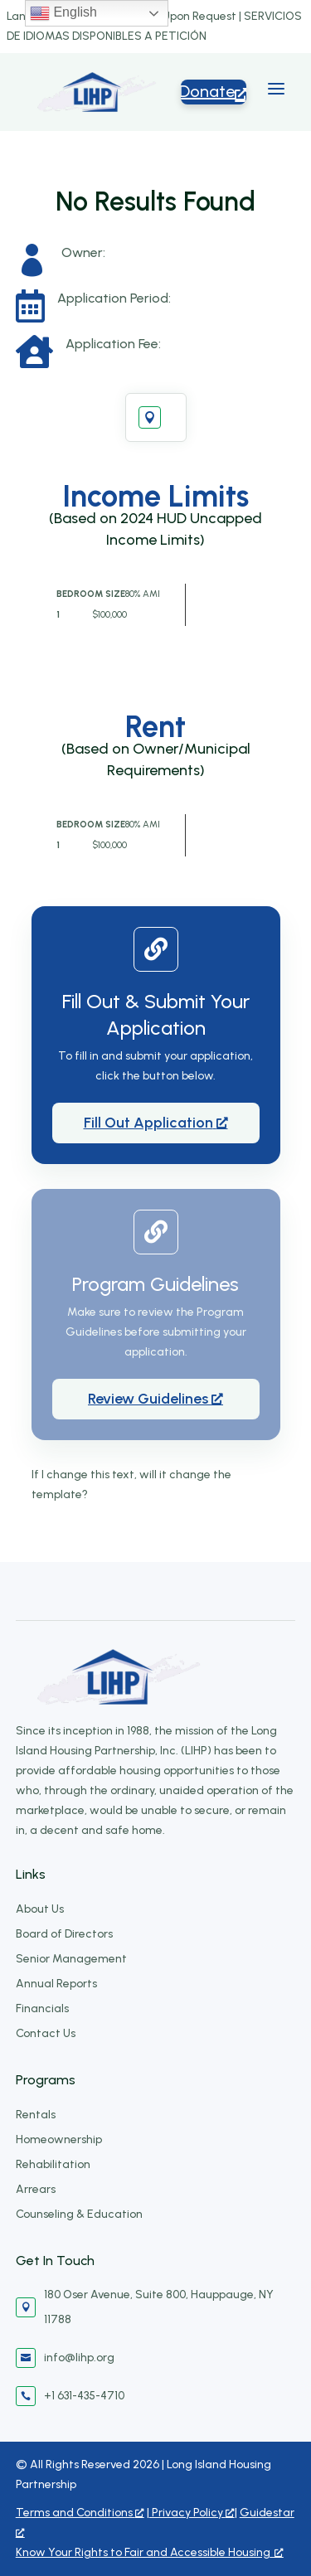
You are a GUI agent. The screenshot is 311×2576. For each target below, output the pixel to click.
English (63, 13)
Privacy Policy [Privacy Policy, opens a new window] (192, 2513)
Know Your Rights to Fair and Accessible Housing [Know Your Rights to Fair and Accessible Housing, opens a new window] (150, 2552)
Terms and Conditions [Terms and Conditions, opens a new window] (80, 2513)
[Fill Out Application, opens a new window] (156, 1123)
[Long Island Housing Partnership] (97, 92)
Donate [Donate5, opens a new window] (214, 91)
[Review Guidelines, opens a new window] (156, 1399)
